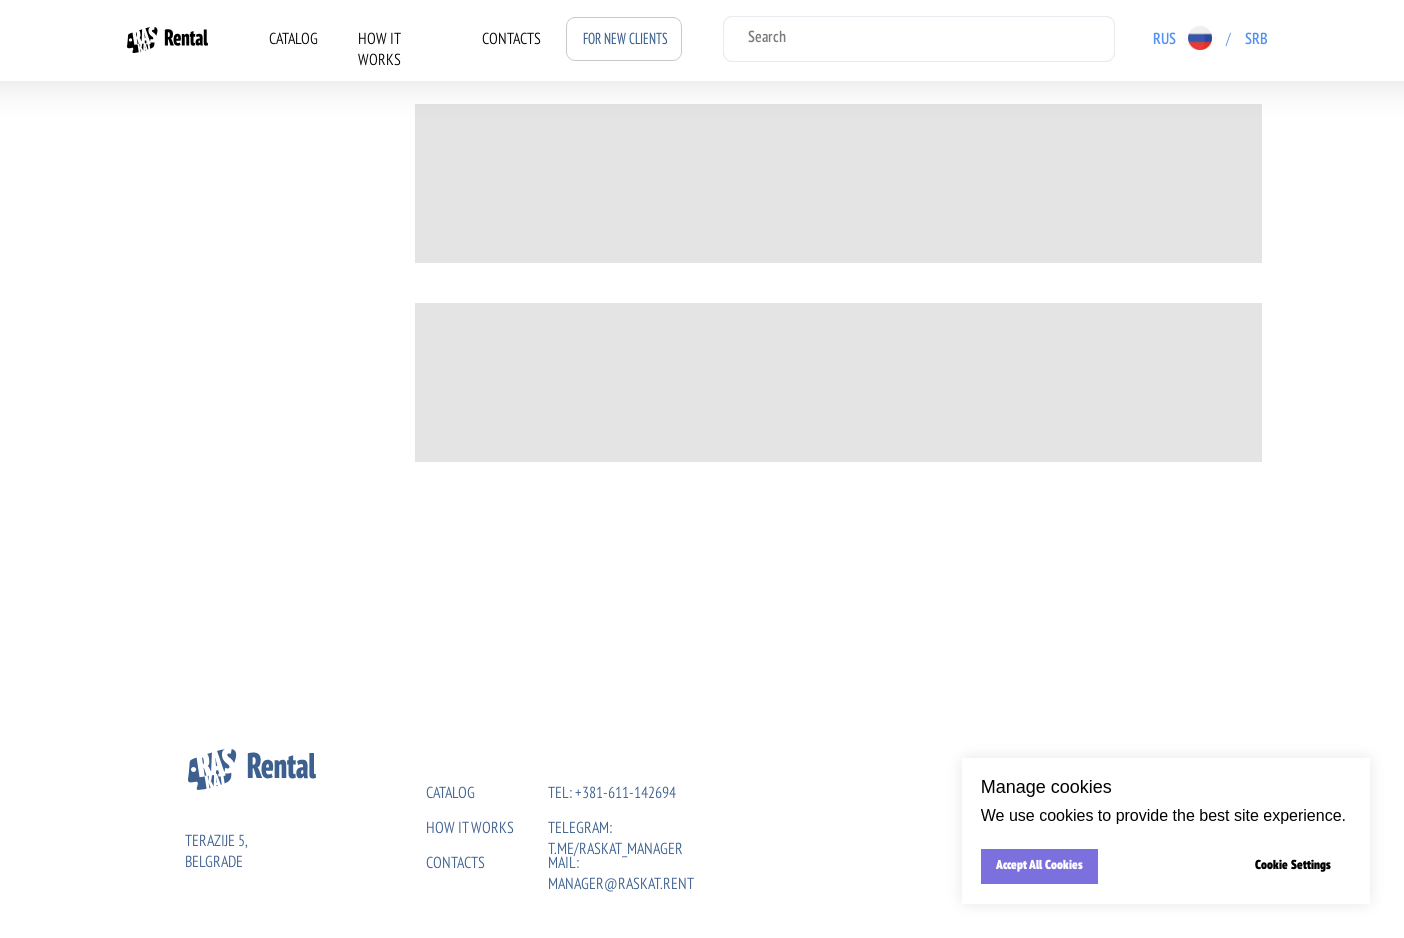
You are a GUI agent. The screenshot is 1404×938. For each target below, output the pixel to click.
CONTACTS (511, 40)
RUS (1164, 40)
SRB (1256, 40)
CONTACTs (455, 864)
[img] (1291, 38)
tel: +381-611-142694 (612, 794)
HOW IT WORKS (470, 829)
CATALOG (293, 40)
